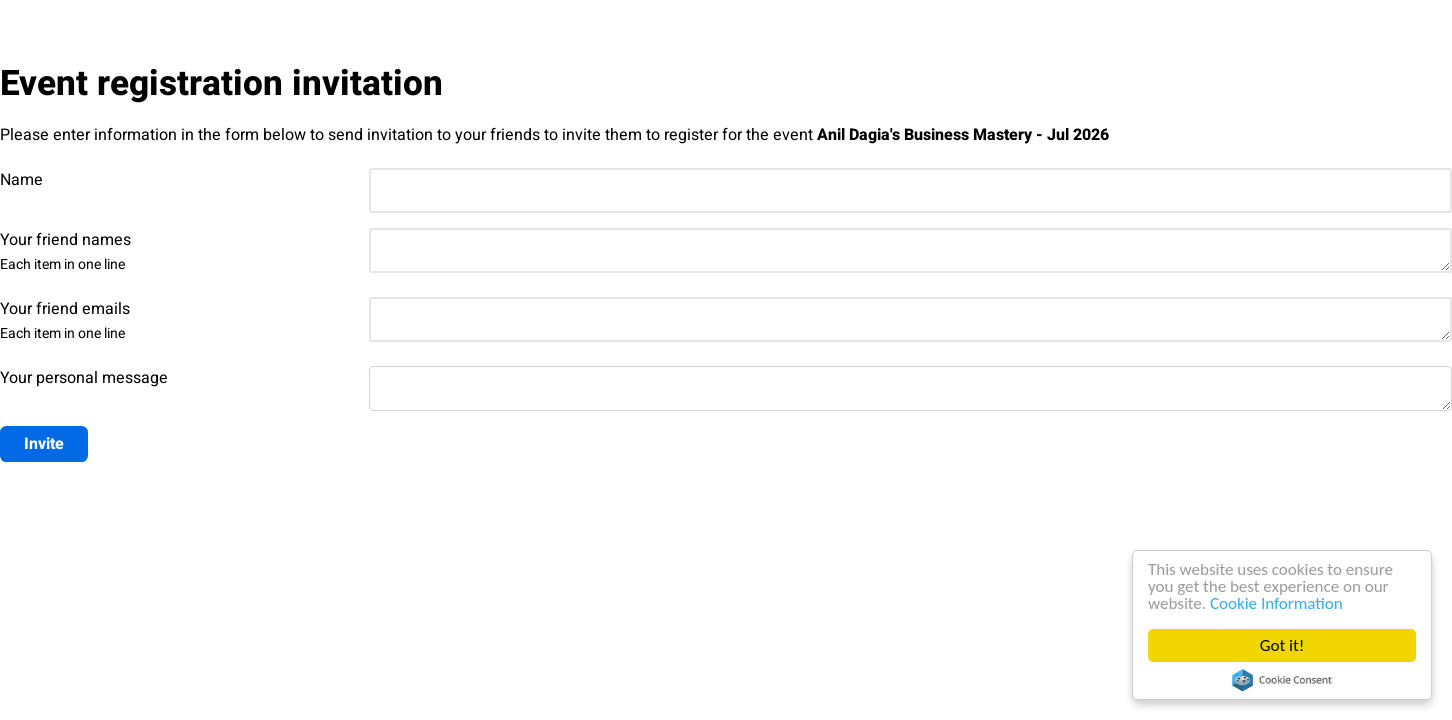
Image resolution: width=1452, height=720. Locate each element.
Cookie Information (1276, 603)
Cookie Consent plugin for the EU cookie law (1282, 680)
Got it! (1282, 645)
